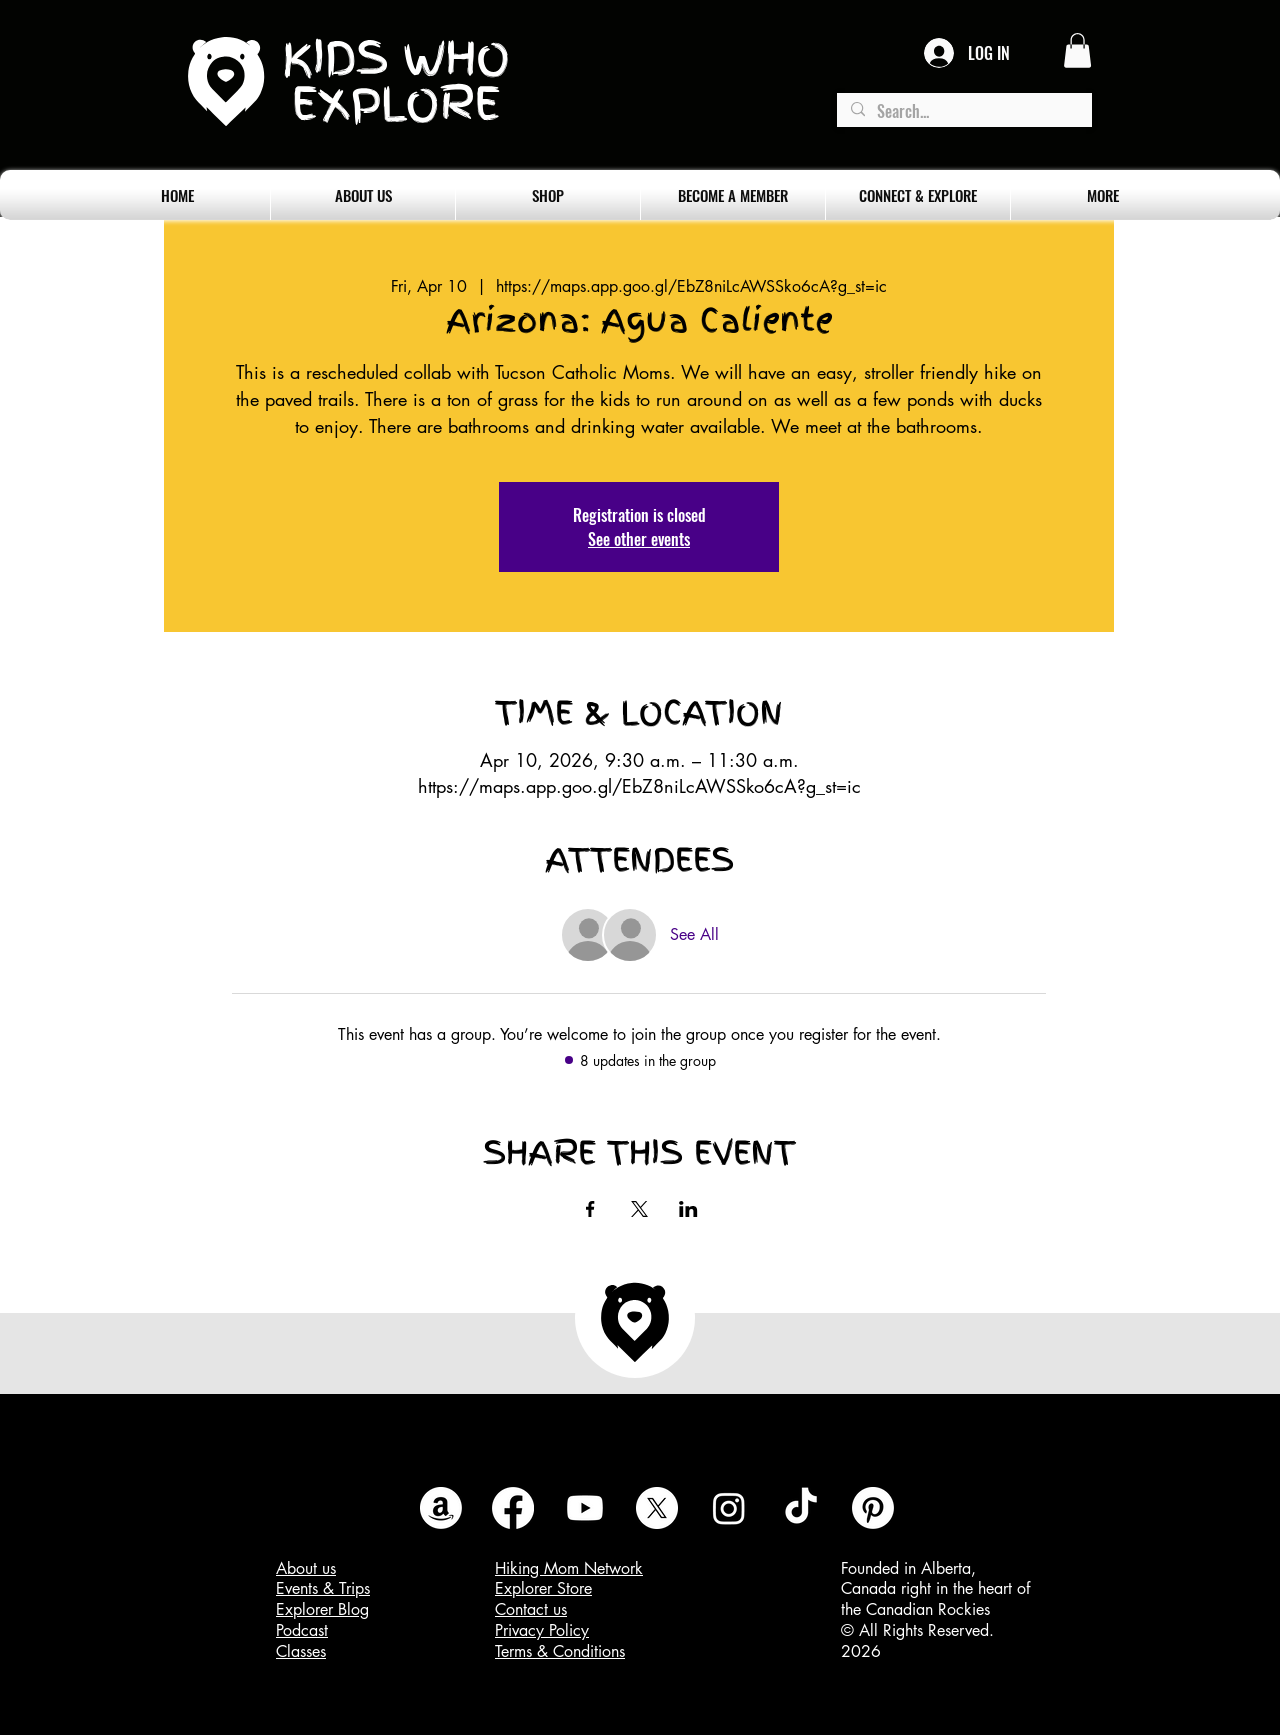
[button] (1077, 50)
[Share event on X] (639, 1209)
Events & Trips (323, 1588)
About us (306, 1568)
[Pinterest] (873, 1508)
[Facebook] (513, 1508)
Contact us (531, 1609)
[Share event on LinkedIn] (688, 1209)
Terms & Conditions (560, 1651)
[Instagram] (729, 1508)
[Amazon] (441, 1508)
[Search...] (963, 111)
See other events (639, 539)
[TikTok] (801, 1508)
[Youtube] (585, 1508)
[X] (657, 1508)
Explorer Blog (322, 1609)
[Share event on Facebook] (590, 1209)
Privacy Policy (542, 1630)
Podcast (302, 1630)
